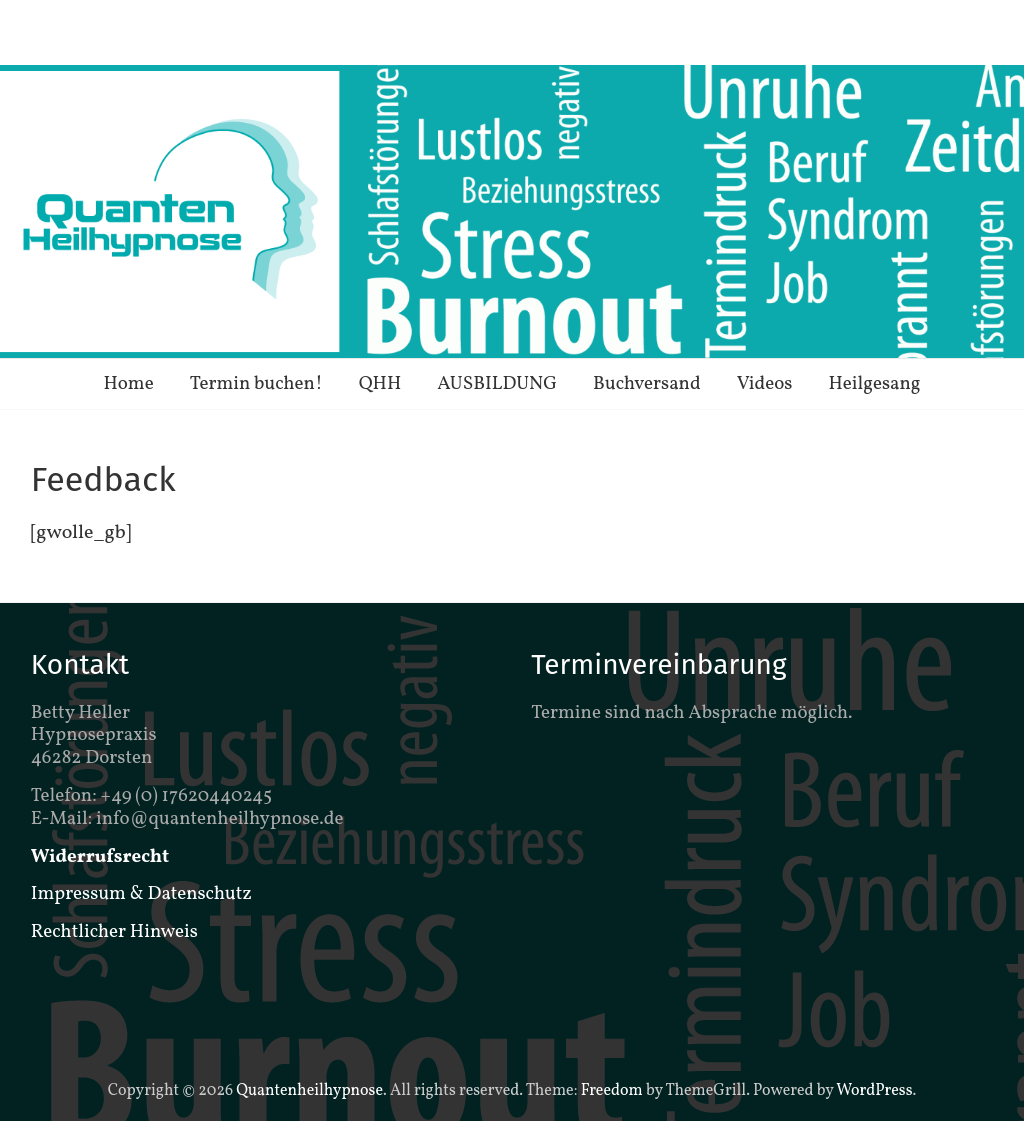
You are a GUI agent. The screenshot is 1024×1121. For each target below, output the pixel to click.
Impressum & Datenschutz (141, 894)
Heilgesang (874, 384)
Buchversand (647, 384)
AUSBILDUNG (497, 384)
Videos (765, 384)
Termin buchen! (256, 384)
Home (128, 384)
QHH (380, 384)
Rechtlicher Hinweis (114, 932)
